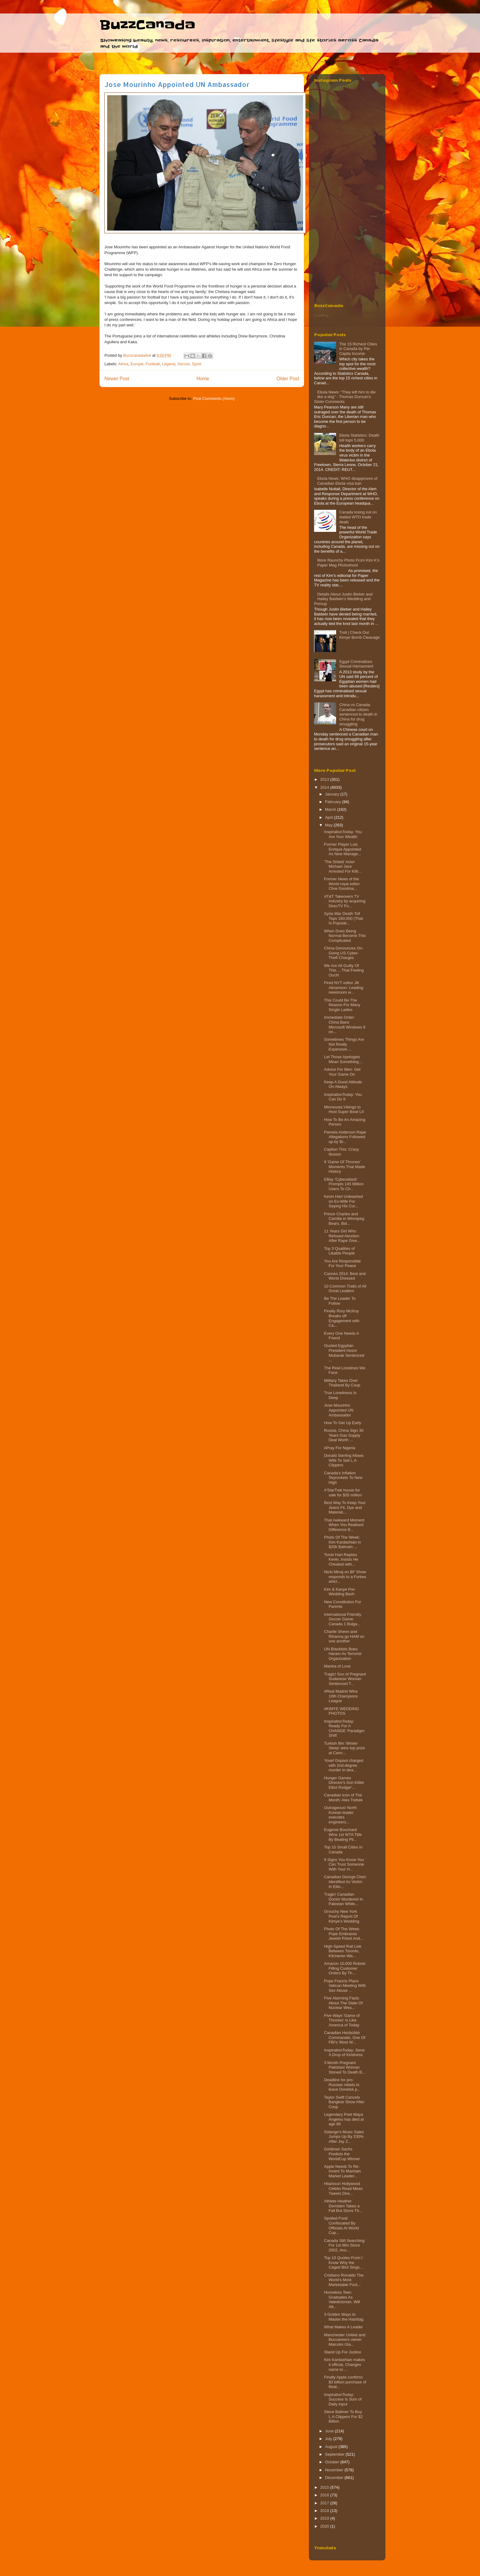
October (332, 2462)
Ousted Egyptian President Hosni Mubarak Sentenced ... (344, 1352)
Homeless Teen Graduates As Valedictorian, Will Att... (342, 2299)
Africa (123, 364)
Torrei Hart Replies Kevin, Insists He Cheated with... (341, 1559)
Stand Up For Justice (342, 2352)
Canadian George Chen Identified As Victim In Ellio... (345, 1882)
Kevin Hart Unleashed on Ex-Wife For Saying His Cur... (343, 1201)
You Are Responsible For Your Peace (342, 1263)
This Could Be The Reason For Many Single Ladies (342, 1005)
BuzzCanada (147, 25)
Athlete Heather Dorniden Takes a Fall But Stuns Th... (343, 2206)
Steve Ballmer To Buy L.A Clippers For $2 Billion (343, 2416)
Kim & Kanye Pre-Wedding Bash (339, 1591)
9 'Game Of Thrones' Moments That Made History (344, 1167)
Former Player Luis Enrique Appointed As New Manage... (342, 849)
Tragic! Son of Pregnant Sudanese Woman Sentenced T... (345, 1679)
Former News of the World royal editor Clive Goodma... (342, 884)
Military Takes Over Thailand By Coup (342, 1383)
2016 (325, 2495)
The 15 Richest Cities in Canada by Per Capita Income (358, 349)
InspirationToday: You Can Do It (343, 1097)
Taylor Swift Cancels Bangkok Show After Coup (344, 2102)
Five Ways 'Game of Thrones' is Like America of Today (341, 2020)
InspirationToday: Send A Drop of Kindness (344, 2052)
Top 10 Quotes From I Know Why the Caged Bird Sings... (343, 2262)
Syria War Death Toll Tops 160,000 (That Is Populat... (343, 918)
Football (152, 364)
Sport (196, 364)
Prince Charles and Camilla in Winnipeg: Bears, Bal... (344, 1219)
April (329, 817)
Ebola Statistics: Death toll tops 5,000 (359, 437)
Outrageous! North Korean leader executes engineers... (340, 1814)
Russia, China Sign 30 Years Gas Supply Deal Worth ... (343, 1435)
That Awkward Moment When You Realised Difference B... (344, 1525)
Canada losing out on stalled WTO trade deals (358, 517)
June (330, 2431)
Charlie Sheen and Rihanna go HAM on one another (344, 1636)
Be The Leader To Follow (339, 1301)
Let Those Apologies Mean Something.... (343, 1059)
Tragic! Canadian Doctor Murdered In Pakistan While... (343, 1899)
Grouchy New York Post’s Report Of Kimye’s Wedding (341, 1916)
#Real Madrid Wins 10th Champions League (341, 1696)
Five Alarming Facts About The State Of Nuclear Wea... (343, 2003)
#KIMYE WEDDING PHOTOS (341, 1711)
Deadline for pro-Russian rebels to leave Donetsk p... (342, 2085)
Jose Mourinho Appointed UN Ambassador (338, 1410)
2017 (325, 2503)
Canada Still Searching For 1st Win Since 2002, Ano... (344, 2245)
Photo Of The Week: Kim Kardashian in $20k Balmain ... (342, 1542)
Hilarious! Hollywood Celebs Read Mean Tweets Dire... (343, 2188)
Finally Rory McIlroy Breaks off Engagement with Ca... (341, 1318)
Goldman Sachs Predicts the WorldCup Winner (342, 2154)
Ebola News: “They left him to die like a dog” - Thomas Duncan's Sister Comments (345, 397)
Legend (168, 364)
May (329, 825)
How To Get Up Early (342, 1422)
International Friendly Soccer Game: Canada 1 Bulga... (342, 1619)
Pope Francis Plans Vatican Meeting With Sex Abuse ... (345, 1986)
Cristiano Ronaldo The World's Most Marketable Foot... (343, 2280)
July (329, 2438)
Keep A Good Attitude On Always (343, 1084)
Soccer (184, 364)
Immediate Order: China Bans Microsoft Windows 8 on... (344, 1024)
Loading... (323, 315)
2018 (325, 2510)
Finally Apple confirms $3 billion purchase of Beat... (345, 2382)
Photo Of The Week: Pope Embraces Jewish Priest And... (343, 1934)
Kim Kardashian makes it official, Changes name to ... (344, 2364)
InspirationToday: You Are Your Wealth (343, 834)
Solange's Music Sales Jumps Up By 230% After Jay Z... (344, 2137)
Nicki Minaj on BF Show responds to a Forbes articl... (345, 1577)
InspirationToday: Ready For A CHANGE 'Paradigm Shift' (344, 1728)
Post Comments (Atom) (213, 398)
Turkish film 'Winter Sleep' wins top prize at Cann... (344, 1748)
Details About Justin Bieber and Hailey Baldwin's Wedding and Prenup (343, 599)
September (335, 2454)
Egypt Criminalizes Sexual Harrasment (356, 664)
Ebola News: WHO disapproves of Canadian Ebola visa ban (347, 481)
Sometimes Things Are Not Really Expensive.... (344, 1044)
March (331, 809)
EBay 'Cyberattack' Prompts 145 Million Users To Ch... (343, 1184)
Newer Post (116, 378)
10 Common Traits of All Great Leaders (345, 1288)
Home (203, 378)
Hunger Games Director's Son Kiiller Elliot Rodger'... (344, 1783)
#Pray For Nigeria (339, 1448)
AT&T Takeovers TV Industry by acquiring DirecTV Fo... (344, 901)
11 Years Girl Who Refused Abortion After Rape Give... (342, 1236)
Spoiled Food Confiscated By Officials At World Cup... (341, 2225)
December (335, 2477)
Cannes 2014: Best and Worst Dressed (345, 1276)
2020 (325, 2526)
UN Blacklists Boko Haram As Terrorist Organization (342, 1654)
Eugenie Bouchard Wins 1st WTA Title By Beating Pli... (343, 1834)
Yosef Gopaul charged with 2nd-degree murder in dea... (343, 1765)
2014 (325, 787)
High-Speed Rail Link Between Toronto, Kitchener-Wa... (342, 1951)
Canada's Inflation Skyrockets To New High (343, 1478)
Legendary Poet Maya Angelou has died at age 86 (344, 2119)
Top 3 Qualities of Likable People (339, 1251)
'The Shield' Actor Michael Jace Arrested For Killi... (342, 866)
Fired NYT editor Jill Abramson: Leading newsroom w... (343, 987)
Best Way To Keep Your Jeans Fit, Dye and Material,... (345, 1507)
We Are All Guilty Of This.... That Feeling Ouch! (344, 970)
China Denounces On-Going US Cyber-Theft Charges (343, 953)
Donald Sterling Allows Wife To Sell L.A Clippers (343, 1460)
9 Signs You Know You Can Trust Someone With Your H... (344, 1864)
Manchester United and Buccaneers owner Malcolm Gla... (344, 2340)
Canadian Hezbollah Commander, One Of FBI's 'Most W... (344, 2037)
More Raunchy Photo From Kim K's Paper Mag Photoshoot (348, 562)
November (335, 2470)
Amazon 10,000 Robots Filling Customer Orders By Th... (345, 1968)
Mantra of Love (337, 1666)
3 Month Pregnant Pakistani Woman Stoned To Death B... (344, 2067)
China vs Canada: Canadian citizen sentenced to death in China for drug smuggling (358, 714)
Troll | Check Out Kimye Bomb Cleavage (359, 635)
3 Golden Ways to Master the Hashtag (343, 2317)
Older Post (287, 378)
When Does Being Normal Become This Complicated (345, 936)
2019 (325, 2518)
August (332, 2446)
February (333, 801)
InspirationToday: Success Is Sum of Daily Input (343, 2399)
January (332, 794)
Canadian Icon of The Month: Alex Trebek (343, 1797)
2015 (325, 2487)
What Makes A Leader (343, 2327)
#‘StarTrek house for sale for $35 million (343, 1492)
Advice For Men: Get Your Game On (342, 1072)
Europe (136, 364)
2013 (325, 779)
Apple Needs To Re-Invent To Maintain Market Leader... (342, 2171)
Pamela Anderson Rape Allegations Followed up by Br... (345, 1137)
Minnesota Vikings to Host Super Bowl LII (344, 1109)
